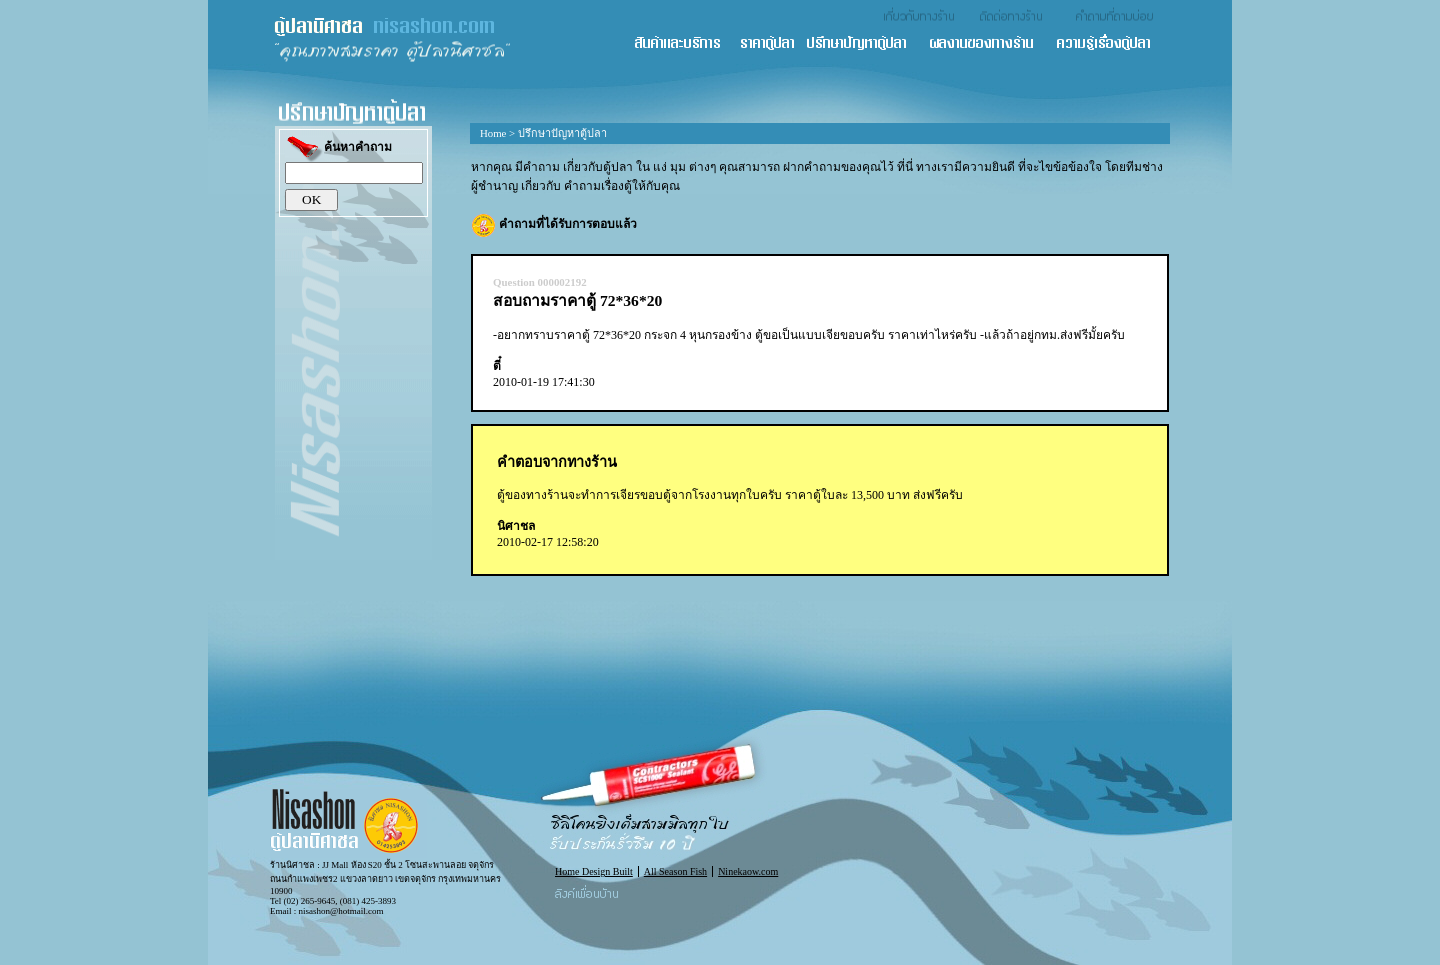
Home (493, 133)
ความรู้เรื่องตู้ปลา (1112, 44)
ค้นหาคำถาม (338, 148)
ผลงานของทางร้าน (991, 44)
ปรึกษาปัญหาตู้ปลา (866, 44)
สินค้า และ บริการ (686, 44)
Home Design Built (594, 871)
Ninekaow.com (748, 871)
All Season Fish (675, 871)
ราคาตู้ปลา (773, 44)
